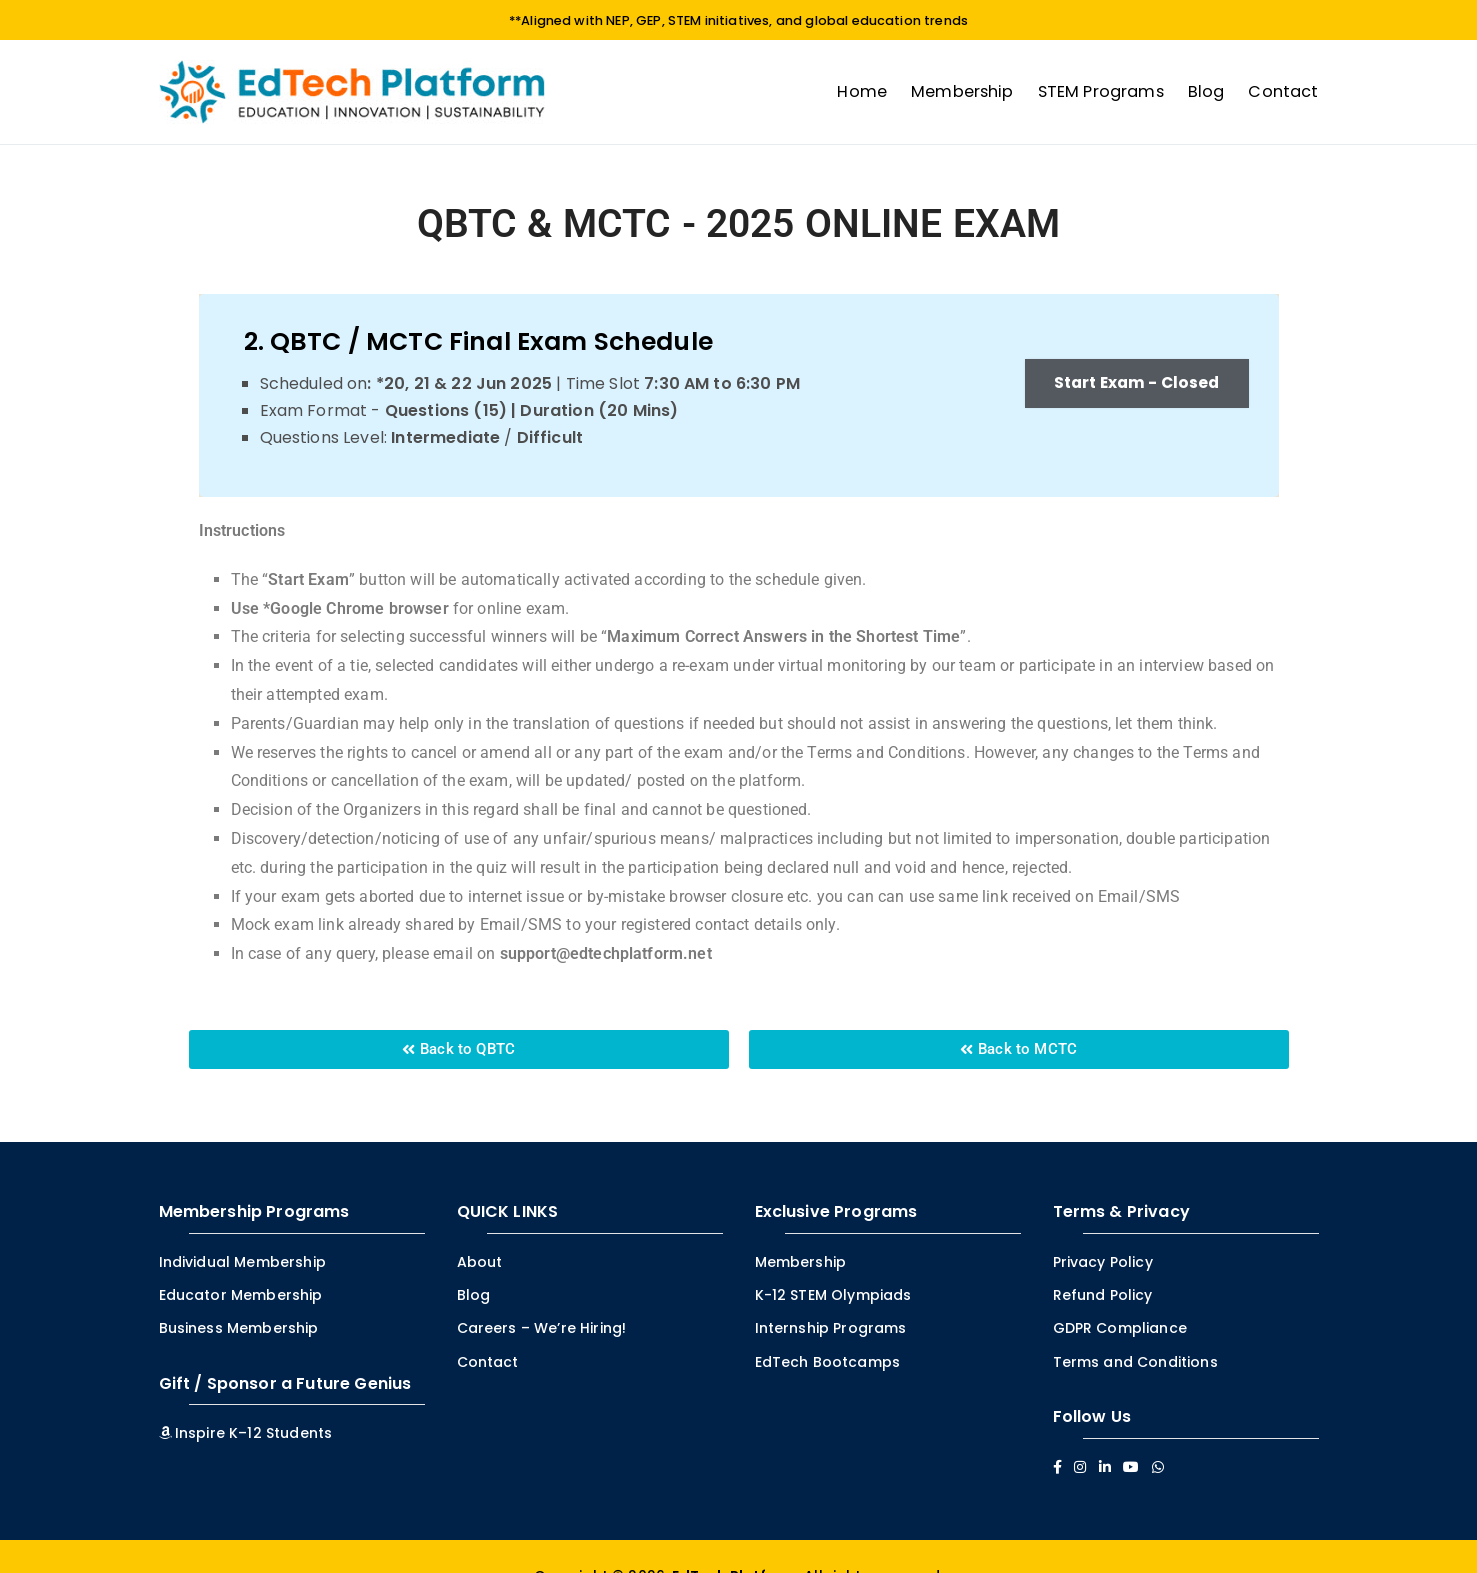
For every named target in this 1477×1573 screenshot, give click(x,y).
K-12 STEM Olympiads (833, 1295)
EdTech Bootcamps (828, 1361)
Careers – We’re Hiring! (542, 1328)
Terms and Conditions (1135, 1361)
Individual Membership (242, 1262)
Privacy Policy (1103, 1262)
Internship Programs (831, 1328)
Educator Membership (241, 1295)
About (480, 1262)
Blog (1206, 90)
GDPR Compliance (1120, 1328)
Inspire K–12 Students (246, 1433)
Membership (962, 90)
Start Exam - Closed (1131, 383)
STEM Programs (1101, 90)
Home (862, 90)
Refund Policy (1103, 1295)
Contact (1283, 90)
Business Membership (239, 1328)
